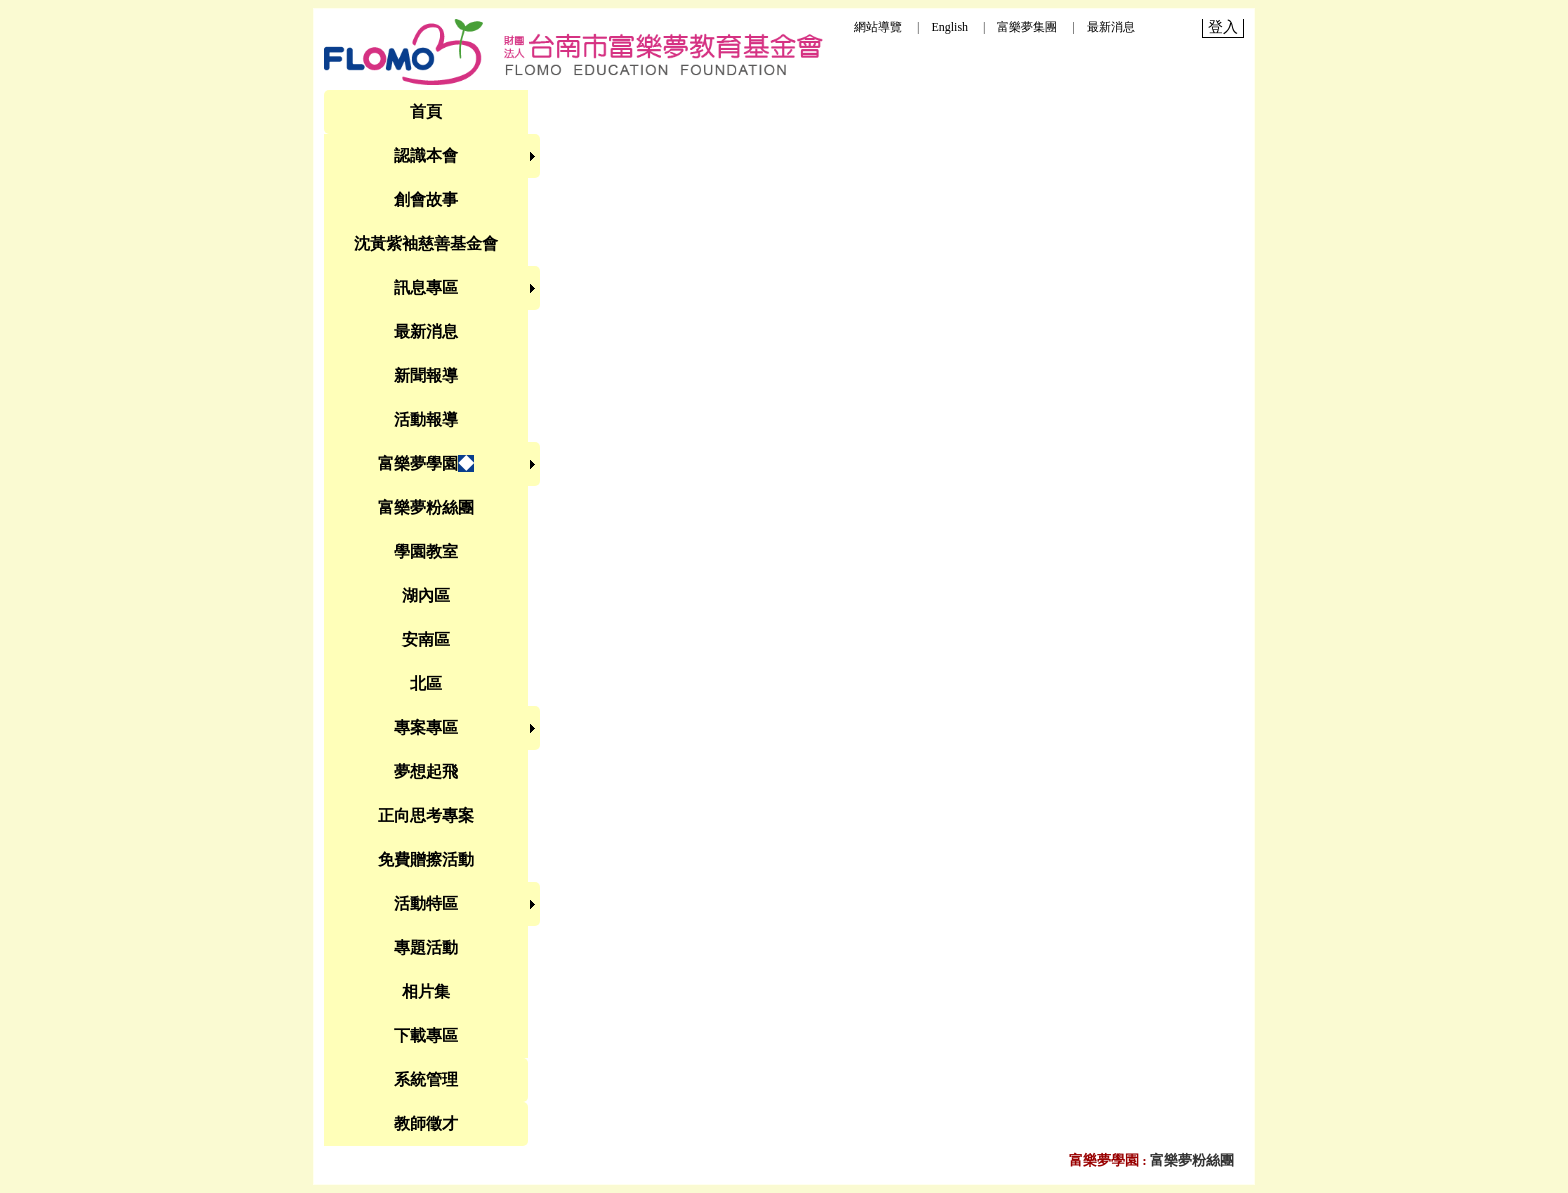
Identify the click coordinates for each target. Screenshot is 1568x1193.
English (949, 27)
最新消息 (1111, 27)
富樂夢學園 (1104, 1160)
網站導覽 (878, 27)
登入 (1223, 27)
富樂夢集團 (1027, 27)
